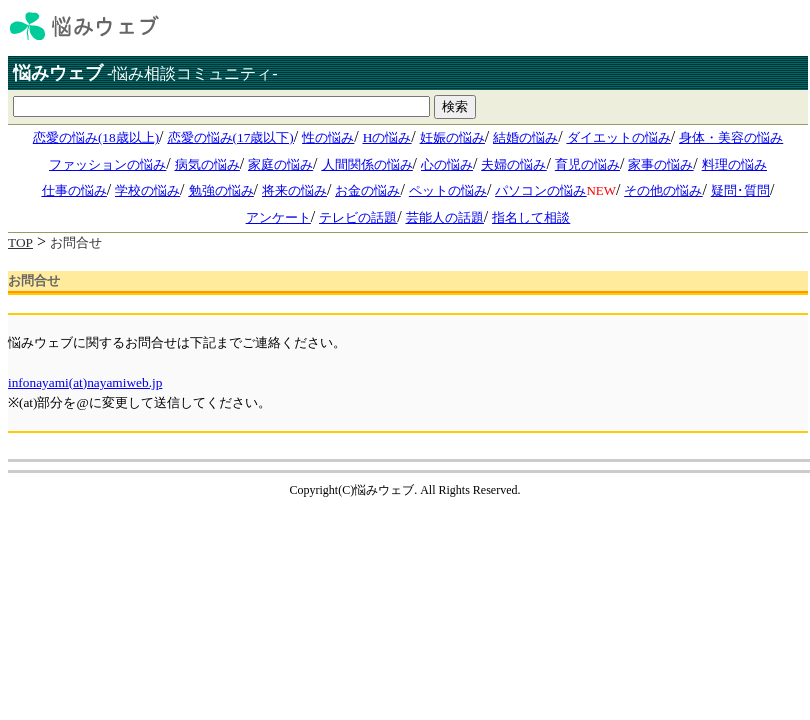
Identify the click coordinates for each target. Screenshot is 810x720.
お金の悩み (367, 190)
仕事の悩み (74, 190)
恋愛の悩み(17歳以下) (231, 137)
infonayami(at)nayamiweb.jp (85, 382)
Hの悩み (387, 137)
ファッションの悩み (107, 164)
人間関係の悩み (367, 164)
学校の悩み (147, 190)
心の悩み (447, 164)
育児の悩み (587, 164)
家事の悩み (660, 164)
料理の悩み (734, 164)
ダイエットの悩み (619, 137)
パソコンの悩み (540, 190)
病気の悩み (207, 164)
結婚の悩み (525, 137)
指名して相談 (531, 217)
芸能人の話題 (445, 217)
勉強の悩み (221, 190)
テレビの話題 (358, 217)
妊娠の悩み (452, 137)
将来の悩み (294, 190)
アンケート (278, 217)
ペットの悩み (448, 190)
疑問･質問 (740, 190)
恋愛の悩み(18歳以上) (96, 137)
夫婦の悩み (513, 164)
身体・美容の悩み (731, 137)
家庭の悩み (280, 164)
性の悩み (328, 137)
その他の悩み (663, 190)
